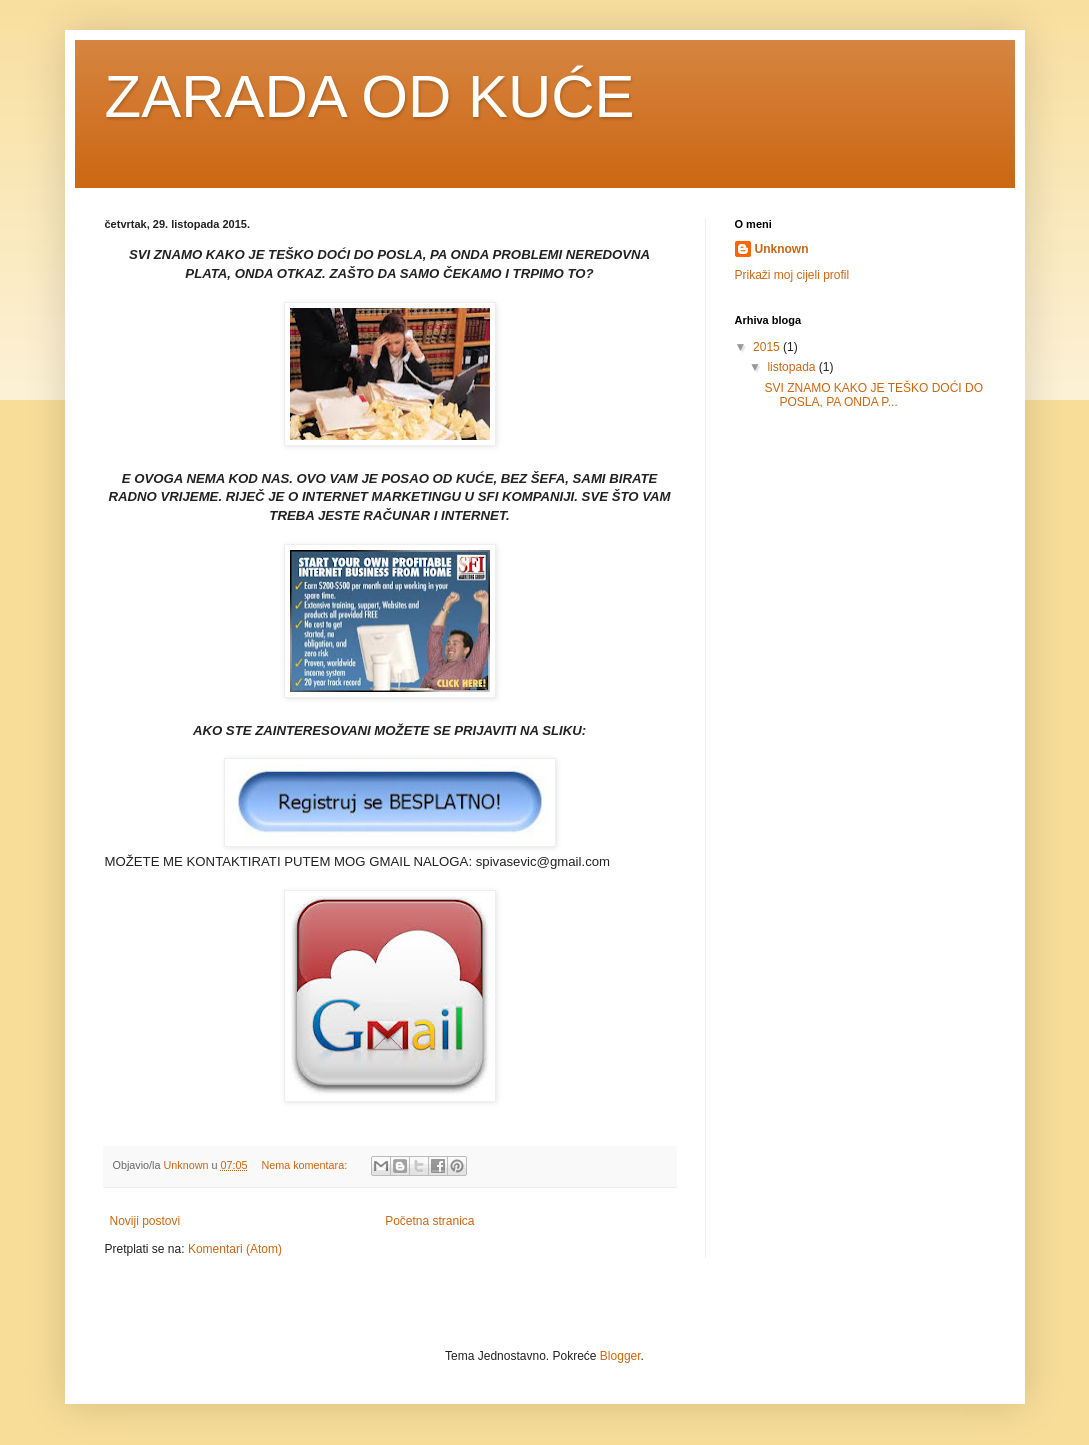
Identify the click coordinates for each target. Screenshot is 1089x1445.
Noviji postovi (145, 1221)
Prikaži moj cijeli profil (792, 275)
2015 (768, 347)
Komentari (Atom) (235, 1249)
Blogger (620, 1356)
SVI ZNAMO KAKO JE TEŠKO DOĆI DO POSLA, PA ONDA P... (873, 395)
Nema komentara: (305, 1165)
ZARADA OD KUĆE (370, 96)
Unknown (782, 249)
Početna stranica (429, 1221)
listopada (792, 367)
